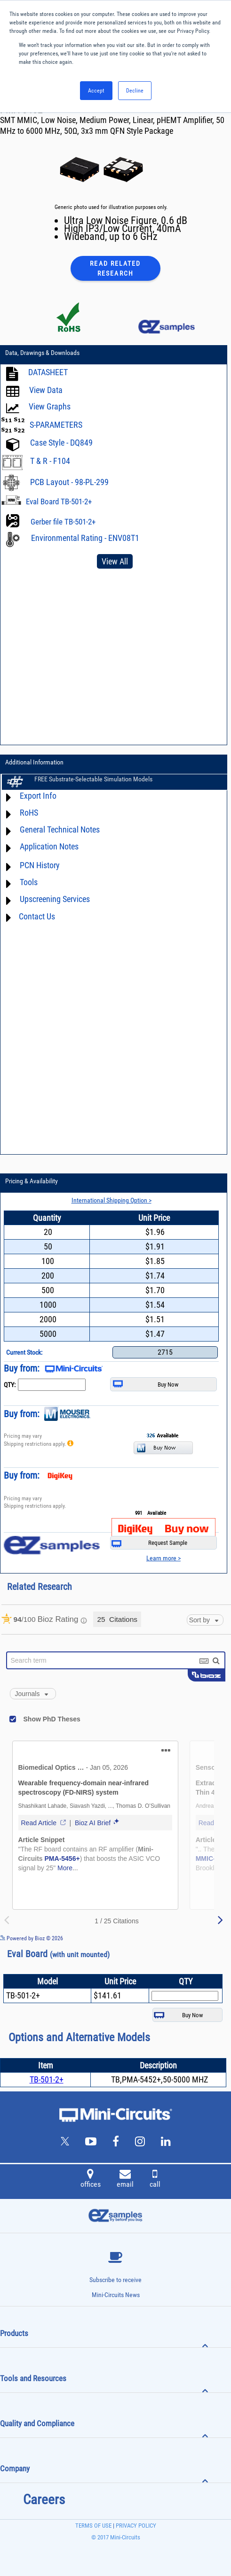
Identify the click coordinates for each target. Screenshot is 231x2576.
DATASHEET (48, 373)
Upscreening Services (55, 899)
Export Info (38, 796)
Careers (44, 2499)
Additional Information (34, 762)
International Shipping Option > (111, 1200)
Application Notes (49, 847)
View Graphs (50, 407)
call (155, 2180)
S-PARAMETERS (56, 425)
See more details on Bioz (202, 1938)
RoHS (29, 813)
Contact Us (37, 916)
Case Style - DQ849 (61, 443)
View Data (46, 390)
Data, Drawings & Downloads (42, 352)
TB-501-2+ (47, 2079)
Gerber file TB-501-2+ (63, 521)
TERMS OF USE (93, 2525)
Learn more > (163, 1558)
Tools (29, 882)
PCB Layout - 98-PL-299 (69, 482)
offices (90, 2180)
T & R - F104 (50, 461)
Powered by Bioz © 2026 (31, 1938)
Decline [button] (134, 90)
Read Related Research (115, 268)
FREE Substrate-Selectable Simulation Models (93, 779)
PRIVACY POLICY (135, 2525)
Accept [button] (96, 90)
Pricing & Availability (31, 1181)
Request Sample (149, 1543)
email (125, 2180)
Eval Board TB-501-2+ (59, 501)
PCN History (40, 866)
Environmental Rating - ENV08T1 (85, 538)
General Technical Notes (60, 830)
